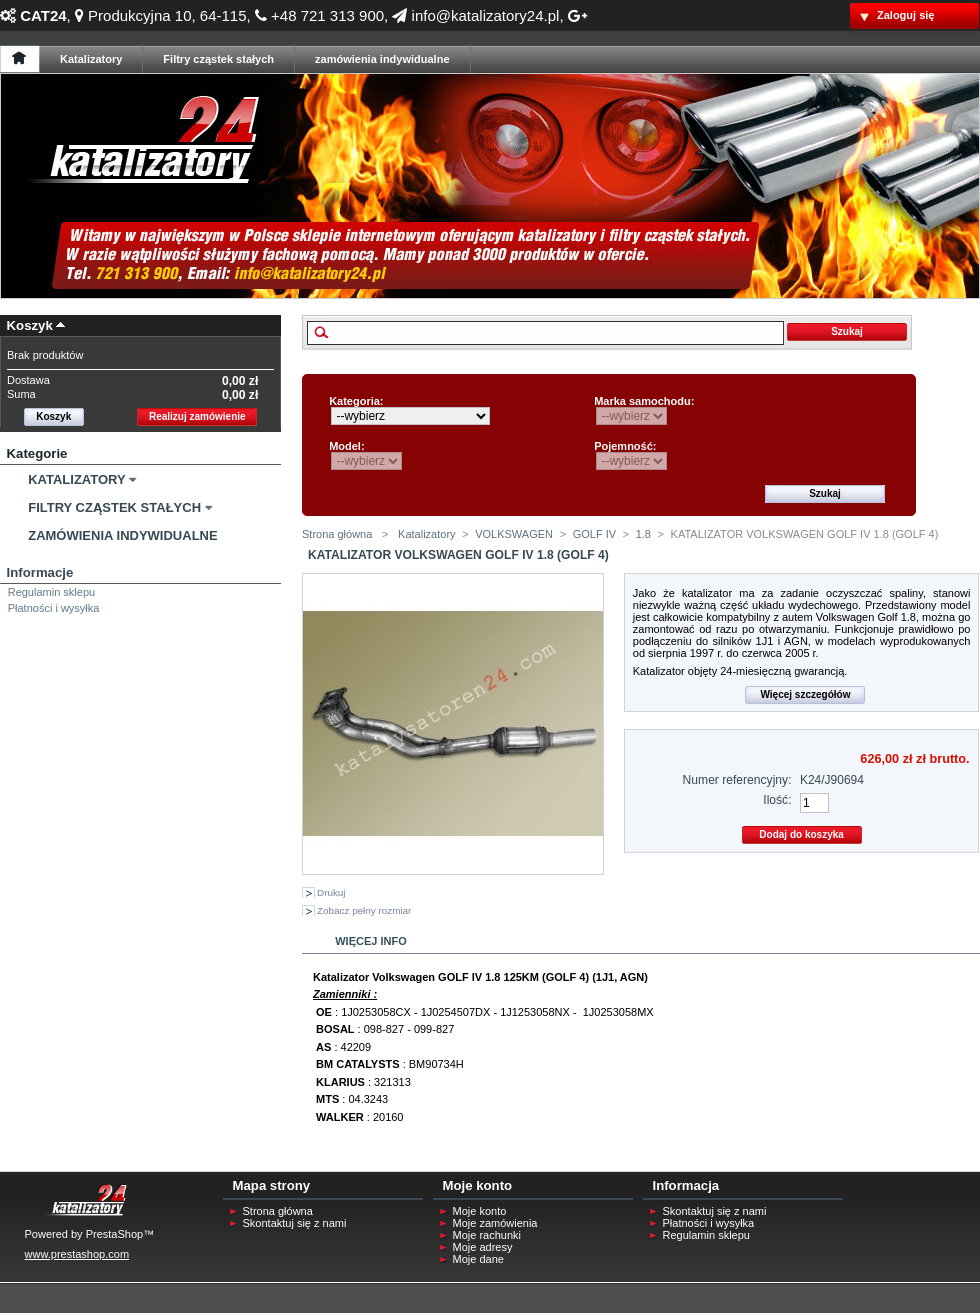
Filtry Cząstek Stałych (114, 507)
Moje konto (480, 1211)
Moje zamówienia (495, 1223)
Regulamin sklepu (51, 592)
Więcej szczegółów (805, 694)
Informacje (40, 572)
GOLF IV (594, 534)
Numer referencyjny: (737, 780)
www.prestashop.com (77, 1254)
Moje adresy (483, 1247)
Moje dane (478, 1259)
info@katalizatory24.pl (475, 15)
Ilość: (777, 800)
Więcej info (371, 941)
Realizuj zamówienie (197, 416)
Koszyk (30, 325)
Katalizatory (76, 479)
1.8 (643, 534)
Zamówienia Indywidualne (122, 535)
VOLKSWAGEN (514, 534)
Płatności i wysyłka (54, 608)
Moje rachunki (487, 1235)
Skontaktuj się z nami (295, 1223)
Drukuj (331, 892)
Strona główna (337, 534)
